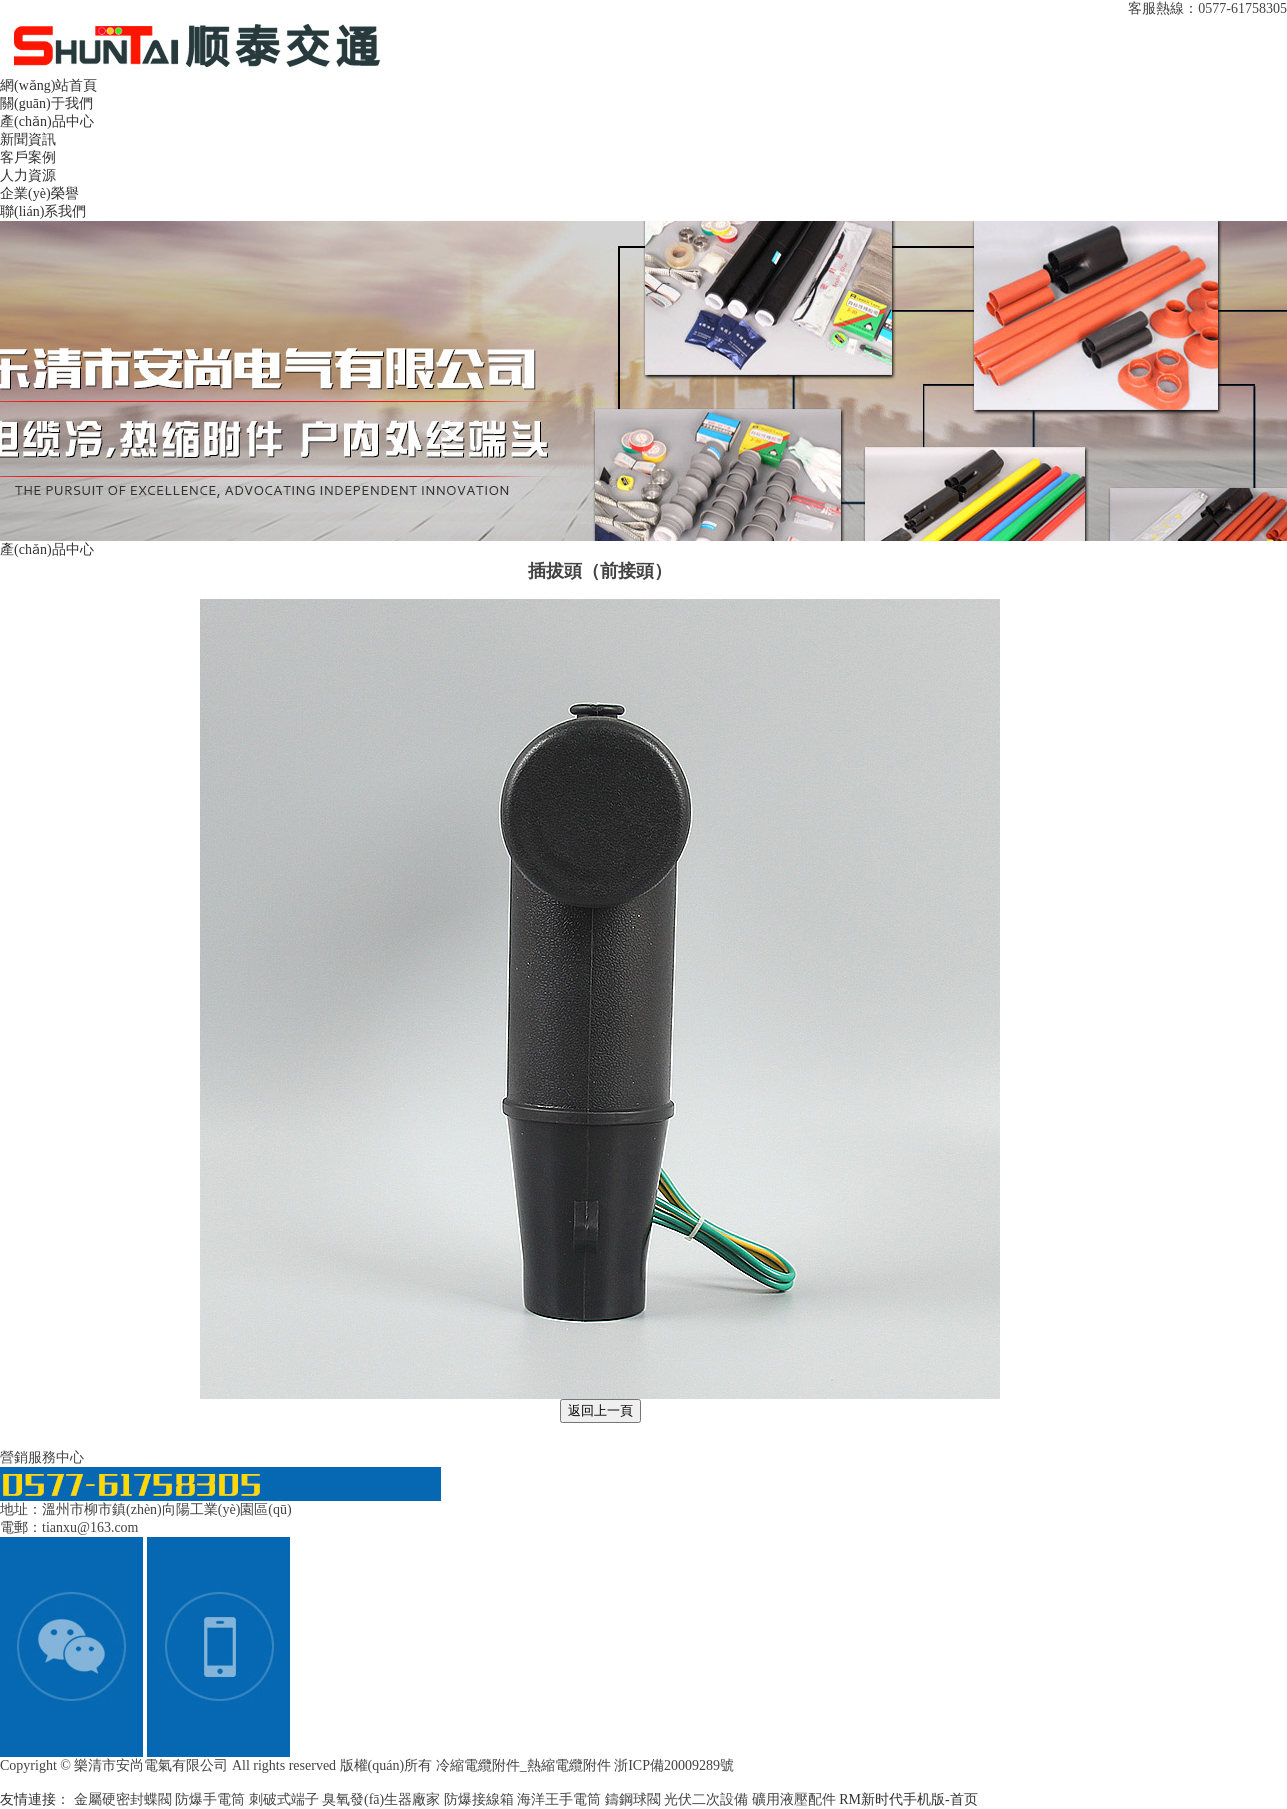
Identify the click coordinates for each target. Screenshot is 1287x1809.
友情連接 (28, 1799)
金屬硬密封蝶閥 (125, 1799)
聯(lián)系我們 (43, 211)
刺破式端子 (286, 1799)
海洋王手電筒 (561, 1799)
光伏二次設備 (708, 1799)
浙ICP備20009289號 (674, 1765)
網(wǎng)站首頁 (48, 85)
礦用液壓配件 (796, 1799)
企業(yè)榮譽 (39, 193)
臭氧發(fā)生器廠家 (383, 1799)
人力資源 (28, 175)
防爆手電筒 (212, 1799)
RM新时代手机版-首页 (908, 1799)
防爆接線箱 (481, 1799)
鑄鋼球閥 (635, 1799)
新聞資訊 (28, 139)
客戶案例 (28, 157)
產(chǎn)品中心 (47, 121)
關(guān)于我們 (46, 103)
